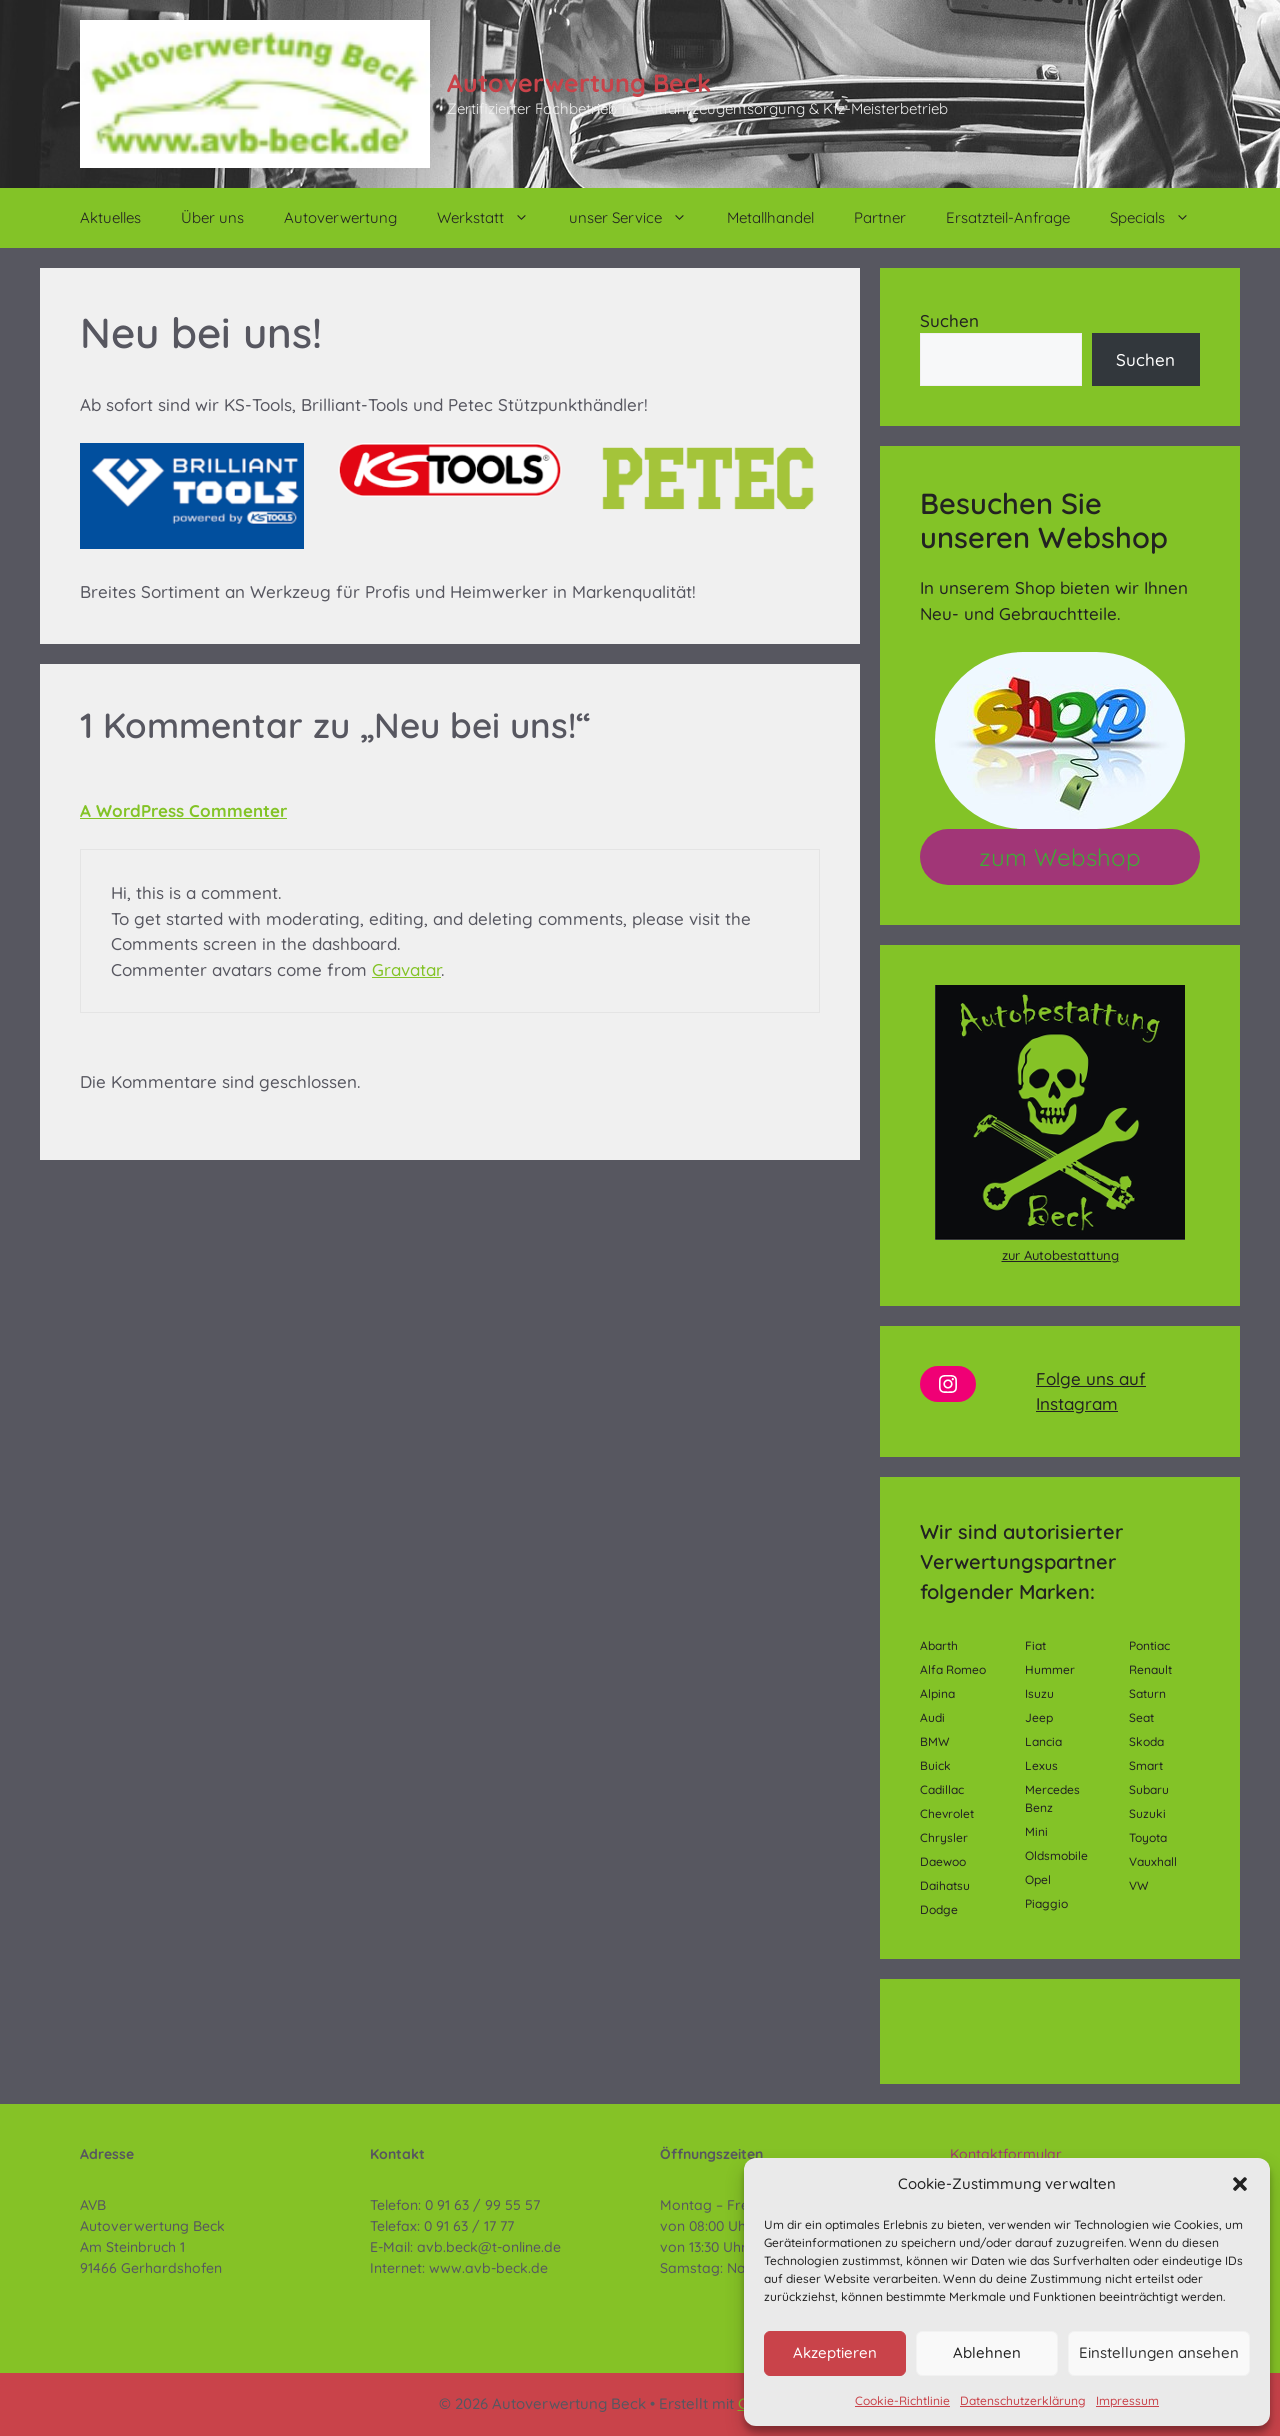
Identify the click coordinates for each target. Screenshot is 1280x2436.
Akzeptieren (835, 2352)
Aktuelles (110, 217)
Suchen (949, 320)
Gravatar (406, 969)
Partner (880, 217)
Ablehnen (987, 2352)
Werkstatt (493, 218)
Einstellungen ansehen (1159, 2352)
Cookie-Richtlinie (902, 2400)
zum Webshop (1060, 857)
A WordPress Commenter (183, 810)
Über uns (212, 217)
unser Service (638, 218)
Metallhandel (770, 217)
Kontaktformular (1006, 2154)
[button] (1240, 2184)
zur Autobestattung (1060, 1255)
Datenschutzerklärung (1023, 2400)
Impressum (1127, 2400)
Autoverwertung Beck (579, 82)
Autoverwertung (340, 217)
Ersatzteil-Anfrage (1008, 217)
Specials (1160, 218)
